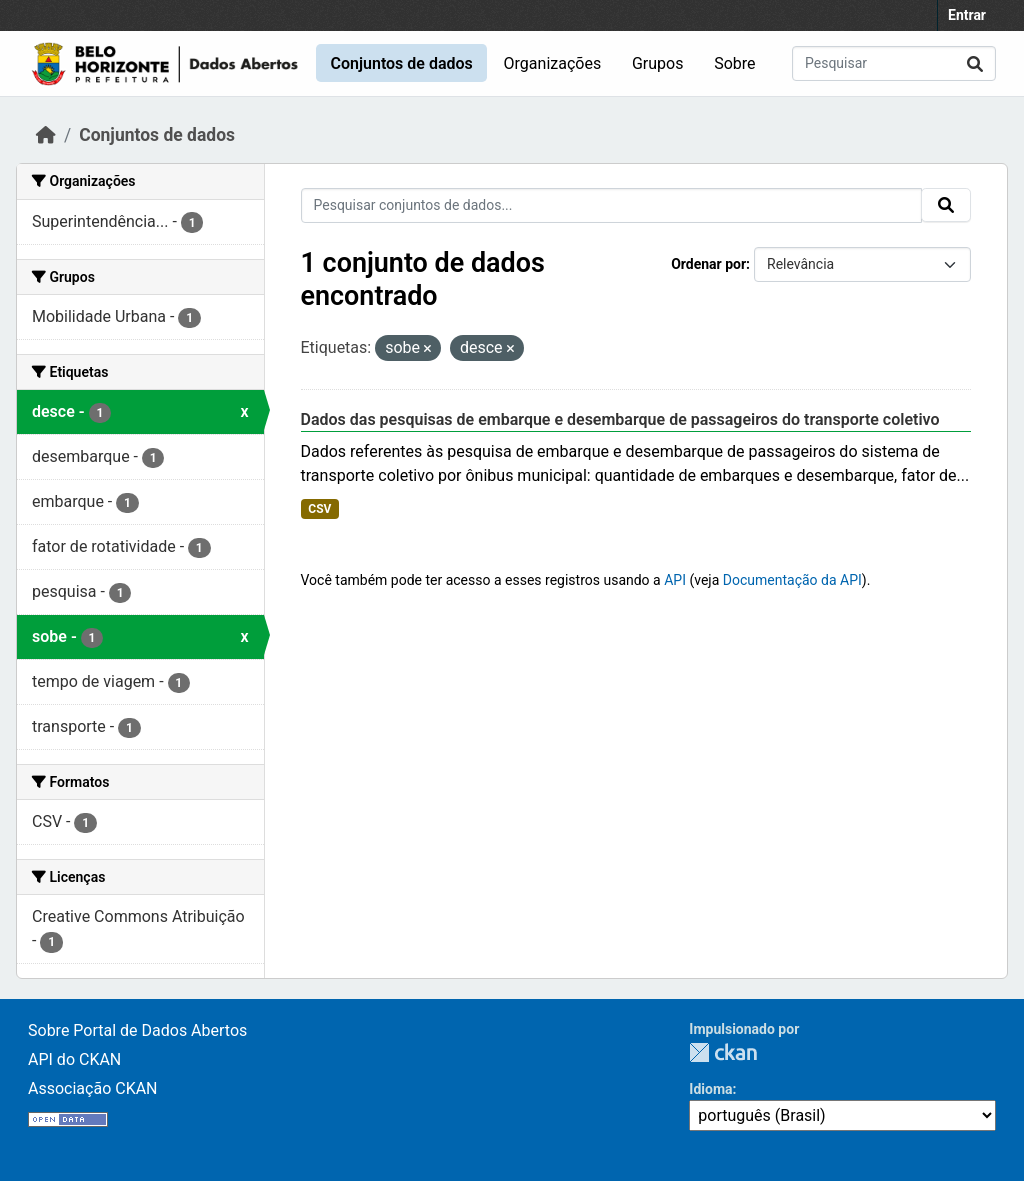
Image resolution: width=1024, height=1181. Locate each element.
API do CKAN (74, 1059)
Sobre (734, 63)
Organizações (553, 63)
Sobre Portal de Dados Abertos (137, 1030)
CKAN (723, 1052)
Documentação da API (792, 580)
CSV (319, 509)
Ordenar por (708, 264)
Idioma (710, 1089)
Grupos (658, 63)
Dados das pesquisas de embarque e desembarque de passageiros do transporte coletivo (620, 419)
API (675, 580)
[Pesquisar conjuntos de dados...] (894, 63)
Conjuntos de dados (401, 63)
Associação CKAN (93, 1088)
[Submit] (975, 63)
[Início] (46, 135)
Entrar (967, 15)
